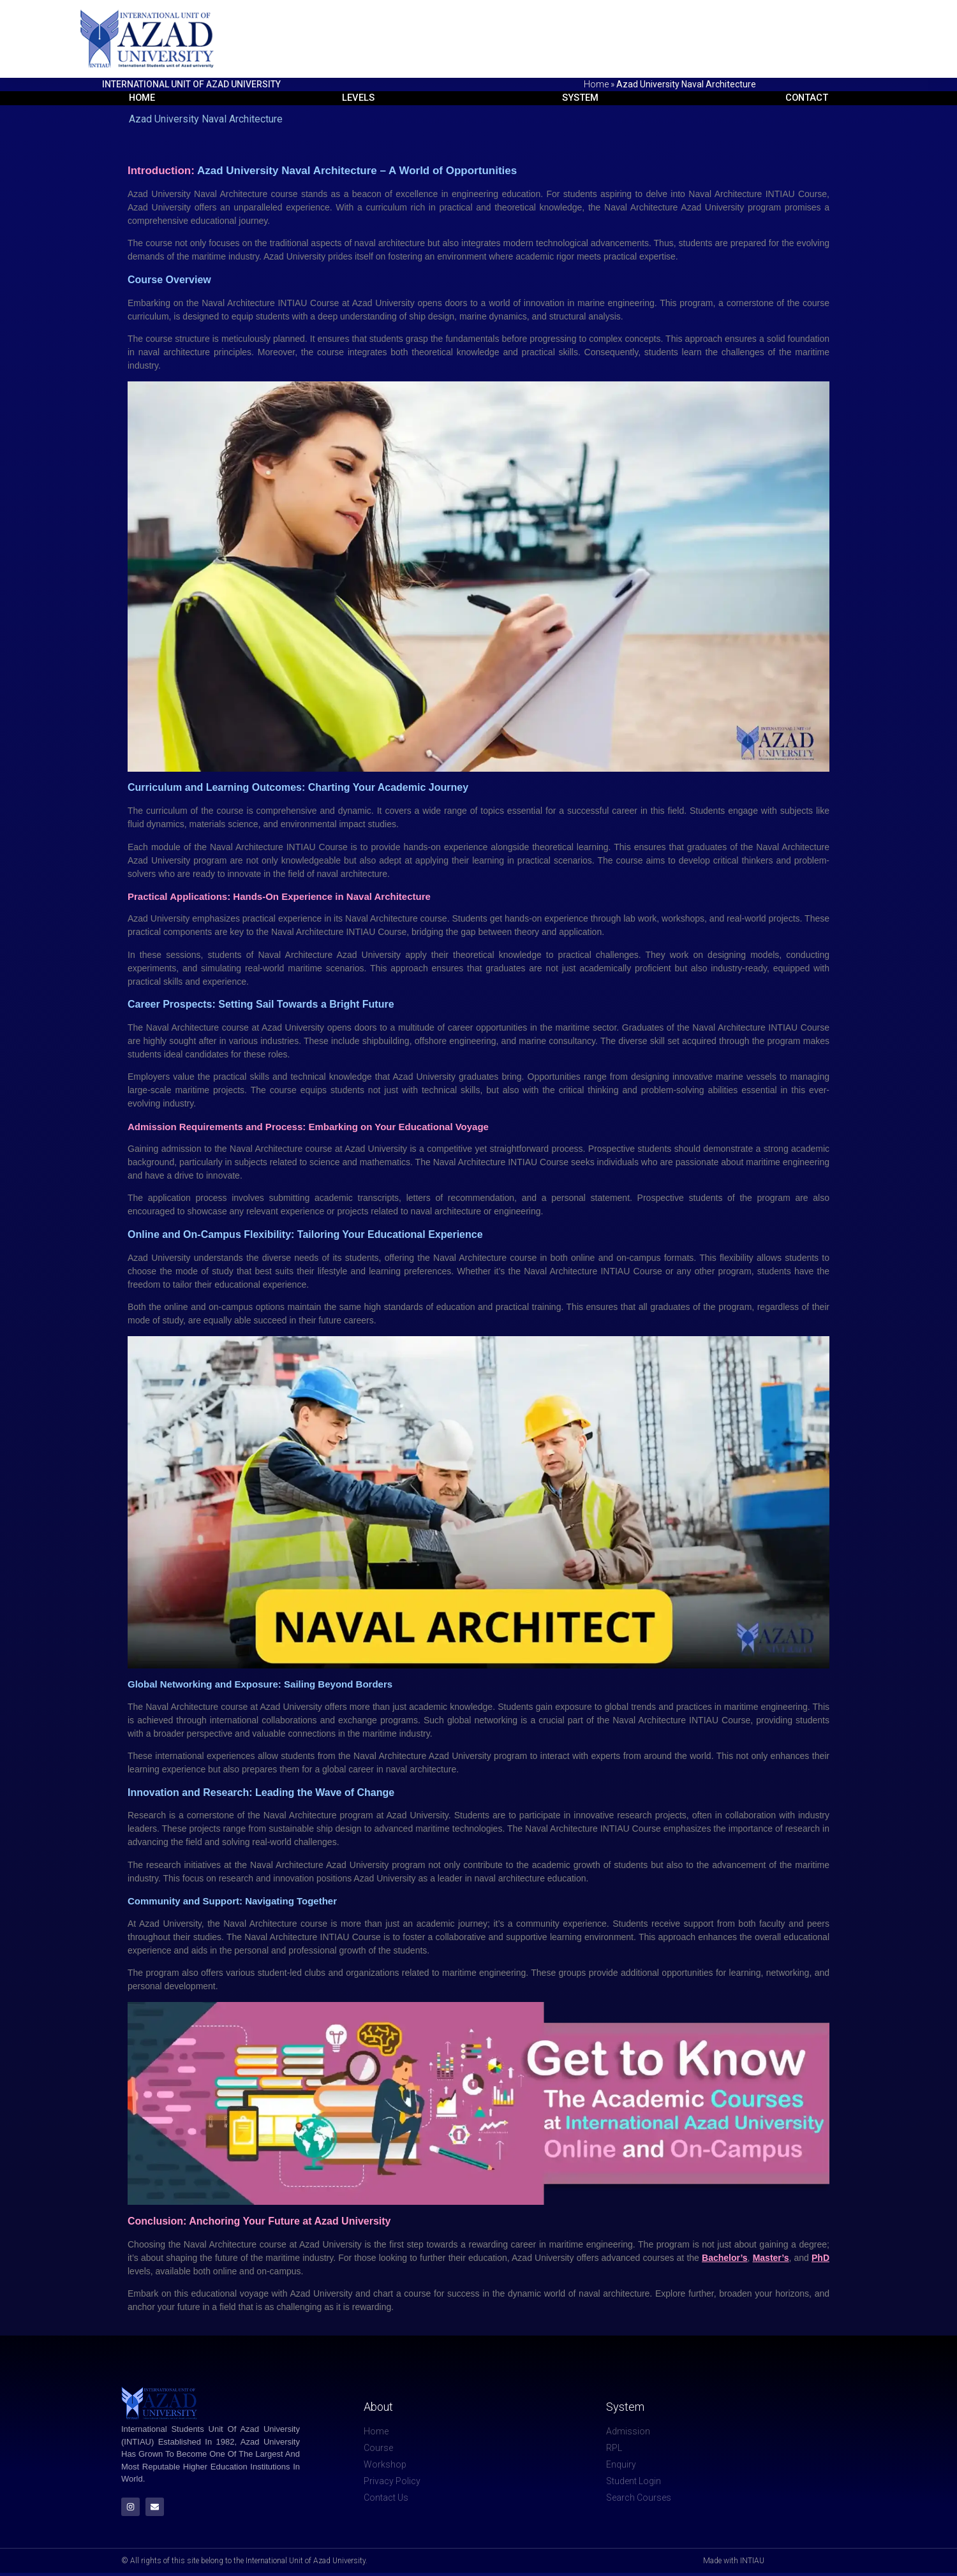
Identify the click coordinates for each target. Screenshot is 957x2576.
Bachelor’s (725, 2258)
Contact (809, 98)
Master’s (771, 2258)
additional (641, 1973)
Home (596, 84)
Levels (357, 98)
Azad (301, 2294)
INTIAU (302, 848)
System (580, 98)
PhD (820, 2258)
